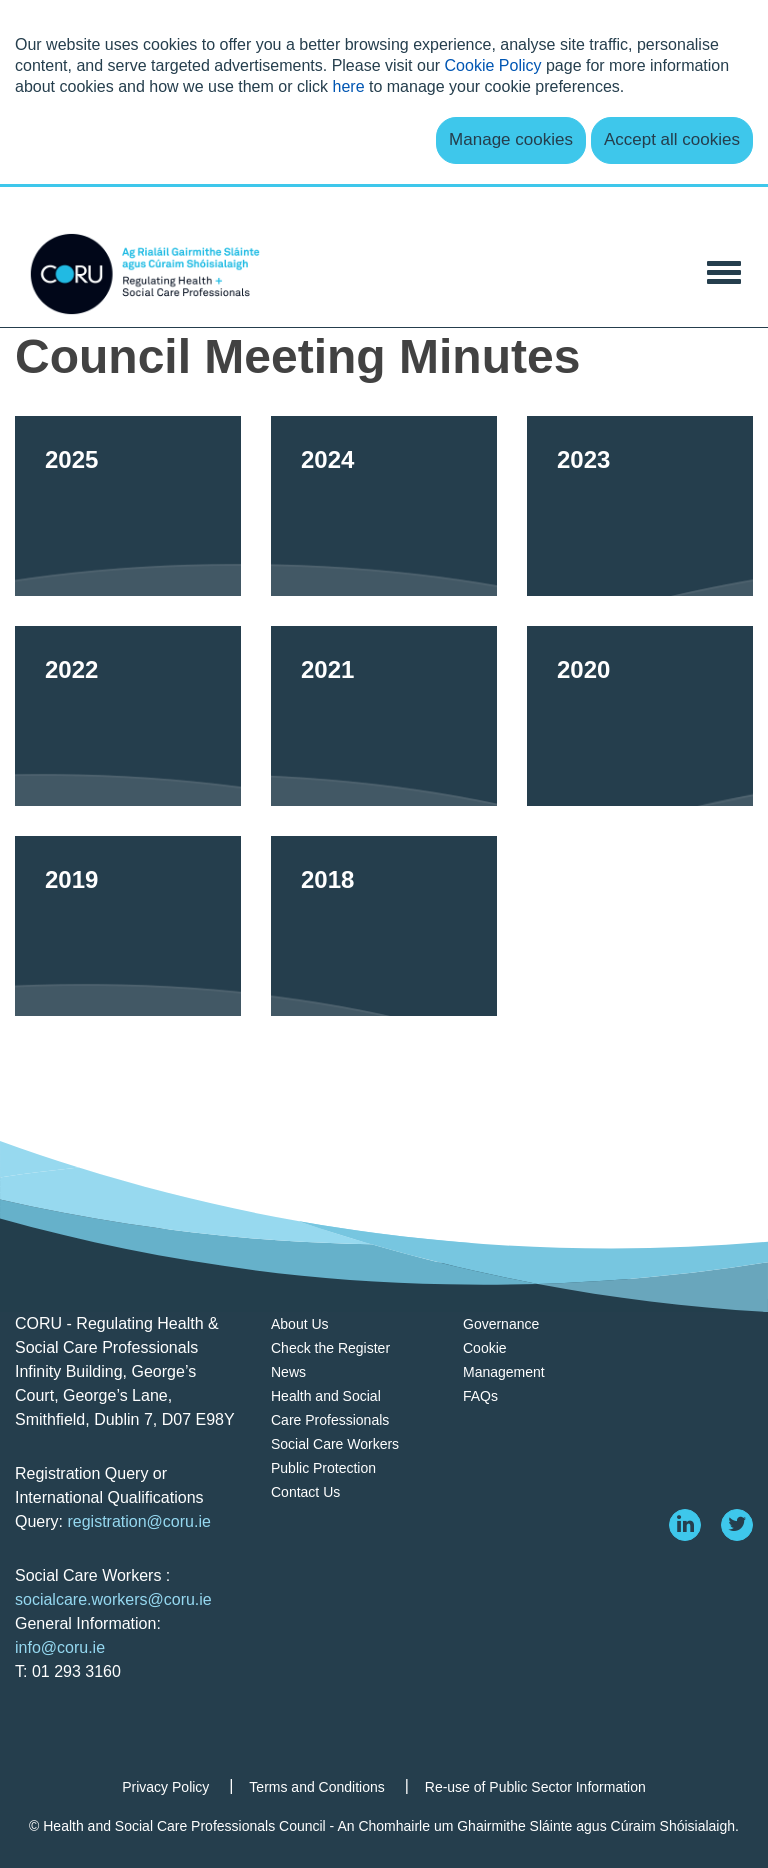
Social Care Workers (335, 1444)
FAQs (480, 1396)
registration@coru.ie (138, 1521)
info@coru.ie (60, 1647)
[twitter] (737, 1525)
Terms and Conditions (316, 1787)
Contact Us (305, 1492)
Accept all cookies (672, 139)
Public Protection (323, 1468)
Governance (501, 1324)
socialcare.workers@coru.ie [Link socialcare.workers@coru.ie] (113, 1599)
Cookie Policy (493, 65)
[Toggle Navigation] (724, 270)
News (288, 1372)
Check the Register (330, 1348)
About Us (300, 1324)
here (349, 86)
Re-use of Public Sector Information (535, 1787)
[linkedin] (685, 1525)
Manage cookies (511, 139)
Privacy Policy (165, 1787)
